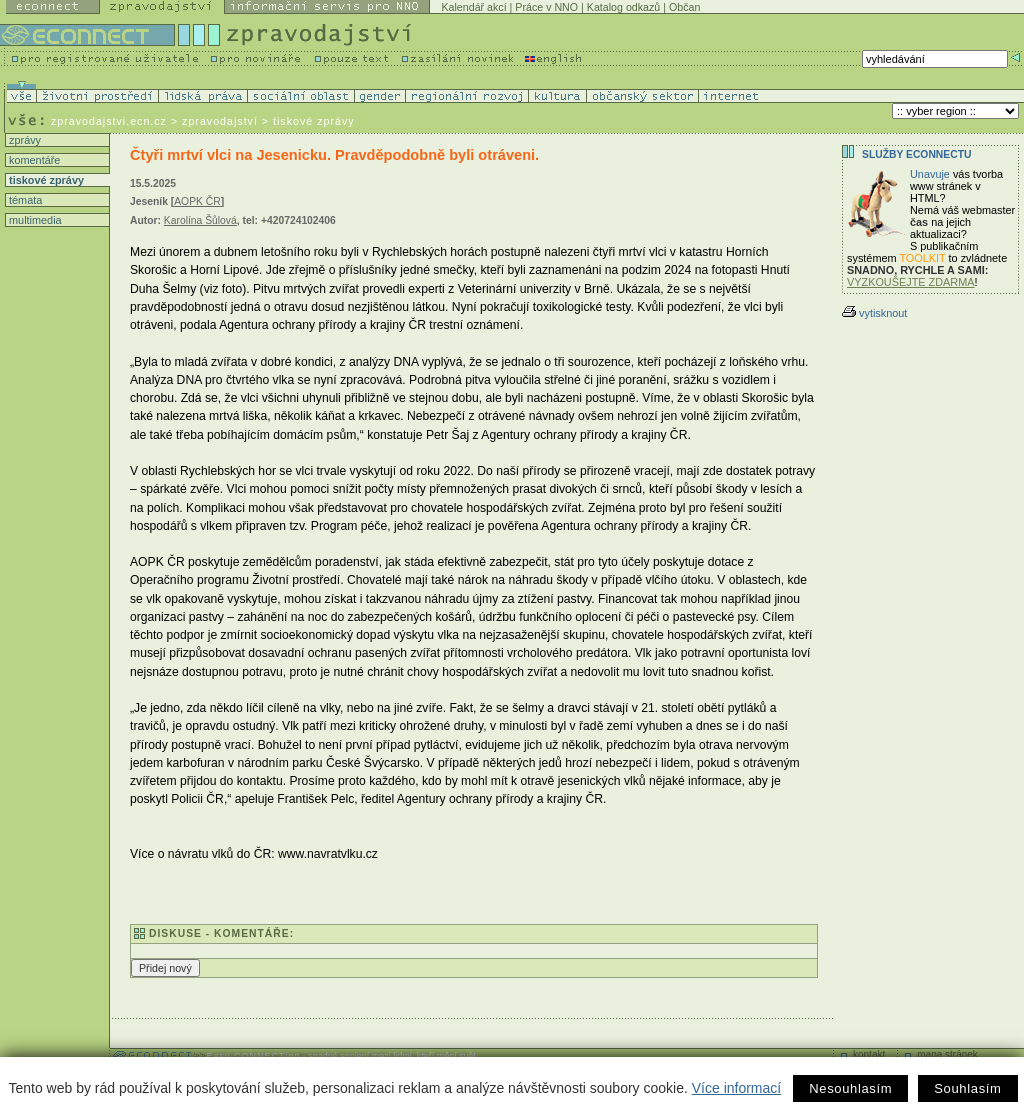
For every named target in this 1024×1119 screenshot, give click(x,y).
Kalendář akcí (473, 7)
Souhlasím (967, 1088)
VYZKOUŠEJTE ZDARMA (911, 282)
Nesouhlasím (850, 1088)
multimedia (34, 220)
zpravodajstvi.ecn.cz (109, 121)
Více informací (736, 1088)
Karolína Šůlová (200, 220)
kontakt (869, 1054)
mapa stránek (947, 1054)
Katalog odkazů (623, 7)
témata (24, 200)
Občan (684, 7)
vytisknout (874, 313)
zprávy (23, 140)
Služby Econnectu (916, 154)
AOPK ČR (197, 201)
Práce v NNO (546, 7)
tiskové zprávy (45, 180)
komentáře (33, 160)
